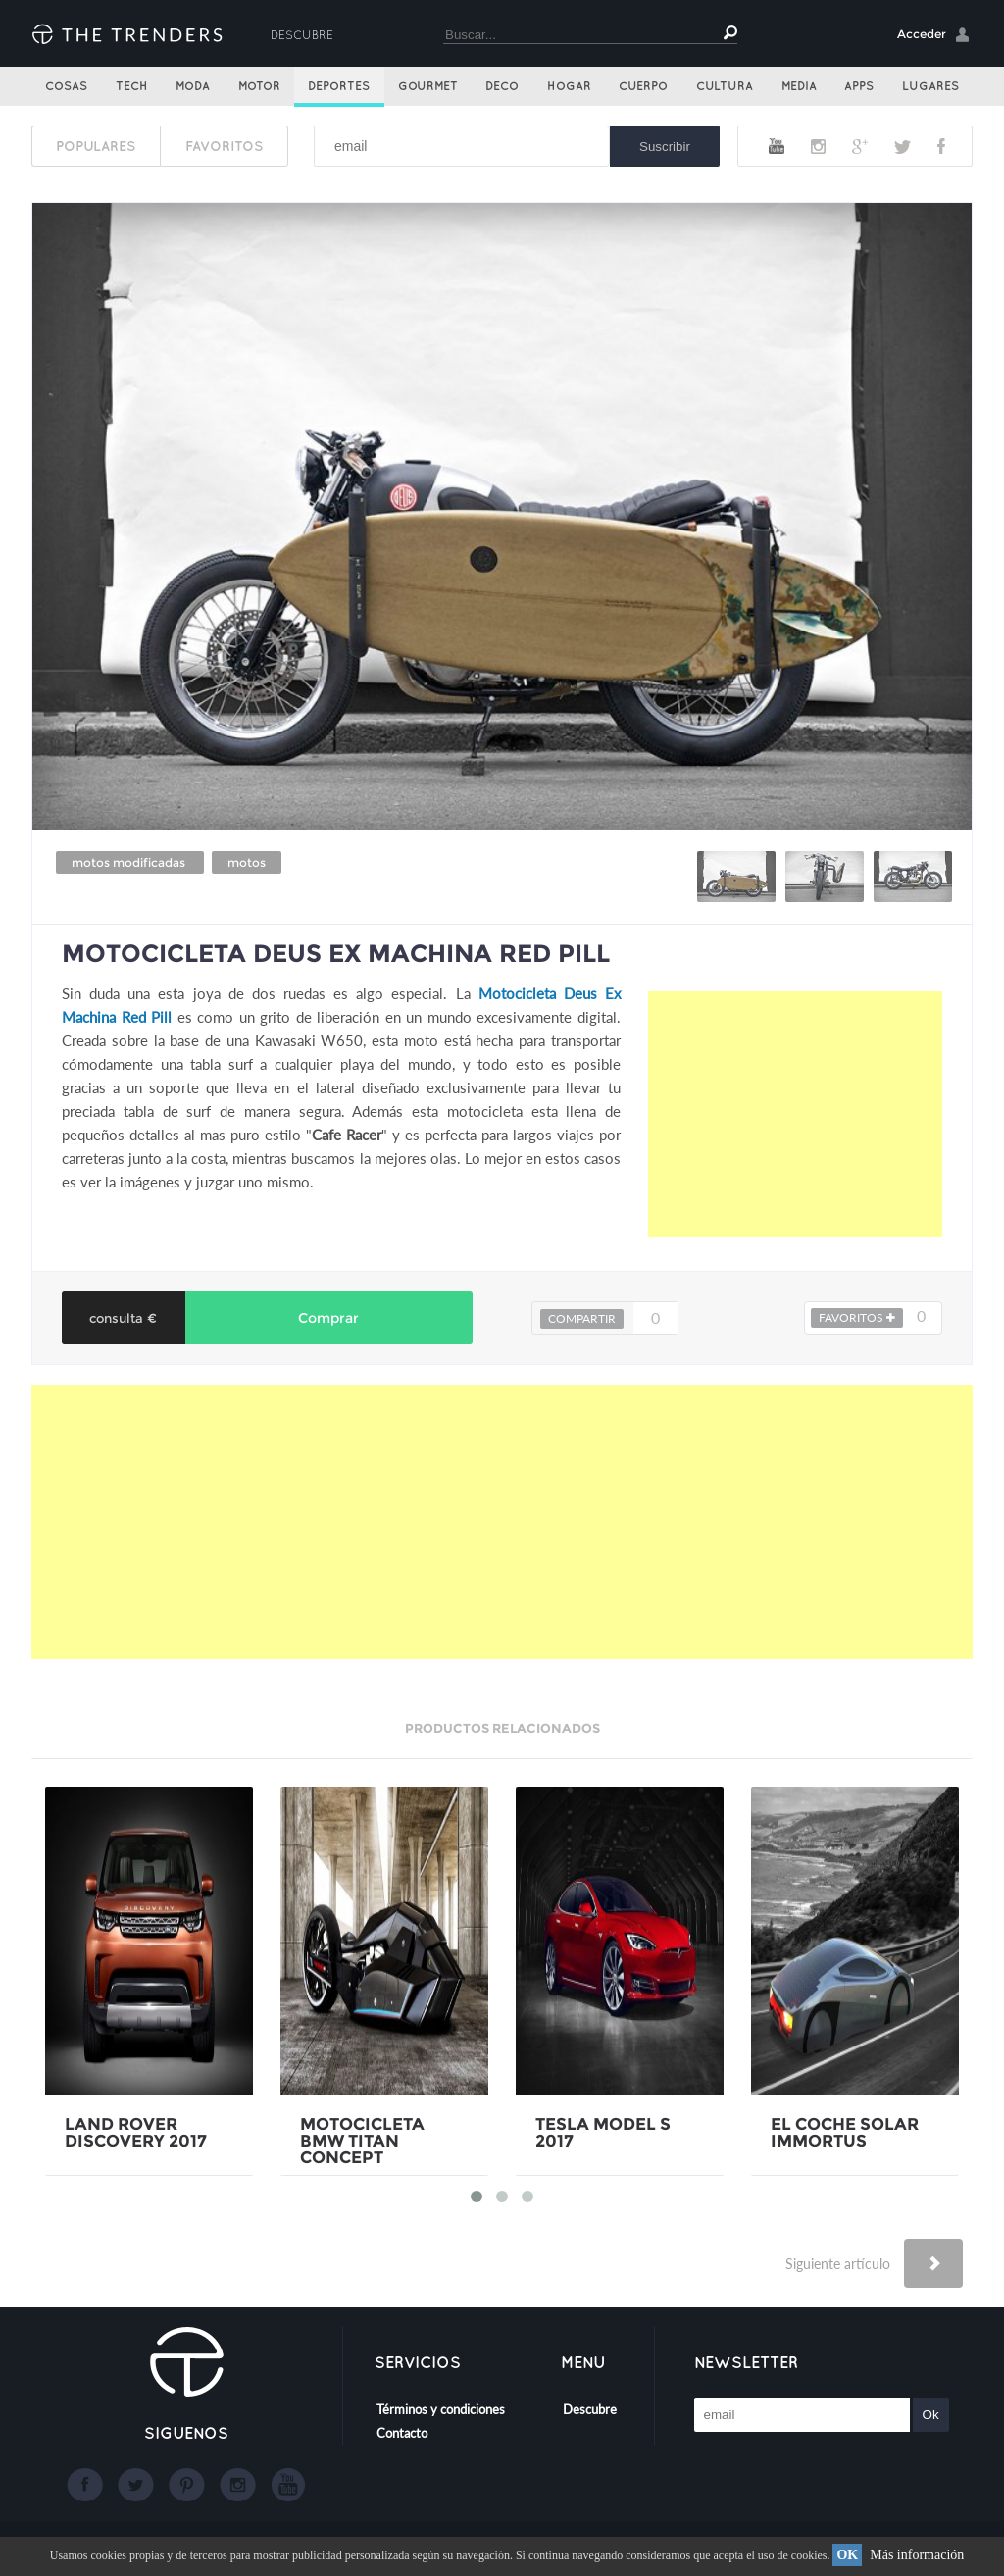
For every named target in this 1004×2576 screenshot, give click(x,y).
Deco (502, 86)
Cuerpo (643, 86)
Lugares (930, 86)
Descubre (302, 35)
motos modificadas (130, 862)
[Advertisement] (795, 1114)
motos (246, 862)
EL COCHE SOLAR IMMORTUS (845, 2132)
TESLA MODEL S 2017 (603, 2132)
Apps (859, 86)
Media (799, 86)
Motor (259, 86)
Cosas (66, 86)
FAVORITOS (224, 146)
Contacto (401, 2433)
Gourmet (428, 86)
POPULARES (95, 146)
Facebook (941, 146)
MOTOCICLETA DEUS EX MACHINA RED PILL (336, 953)
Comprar (328, 1318)
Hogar (569, 86)
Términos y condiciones (440, 2409)
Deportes (339, 86)
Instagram (818, 146)
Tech (132, 86)
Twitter (902, 146)
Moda (193, 86)
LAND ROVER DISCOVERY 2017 (136, 2132)
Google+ (860, 146)
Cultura (724, 86)
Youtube (776, 146)
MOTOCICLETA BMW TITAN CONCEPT (362, 2141)
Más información (917, 2555)
